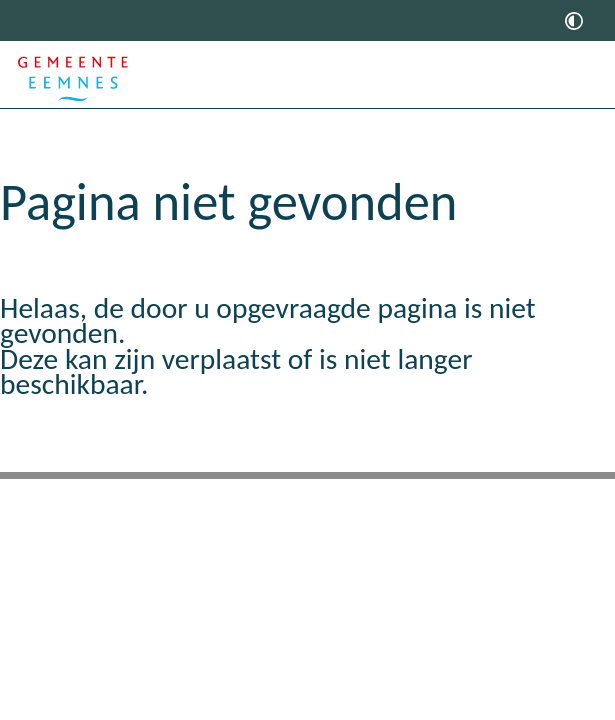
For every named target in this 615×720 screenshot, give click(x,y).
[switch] (574, 20)
